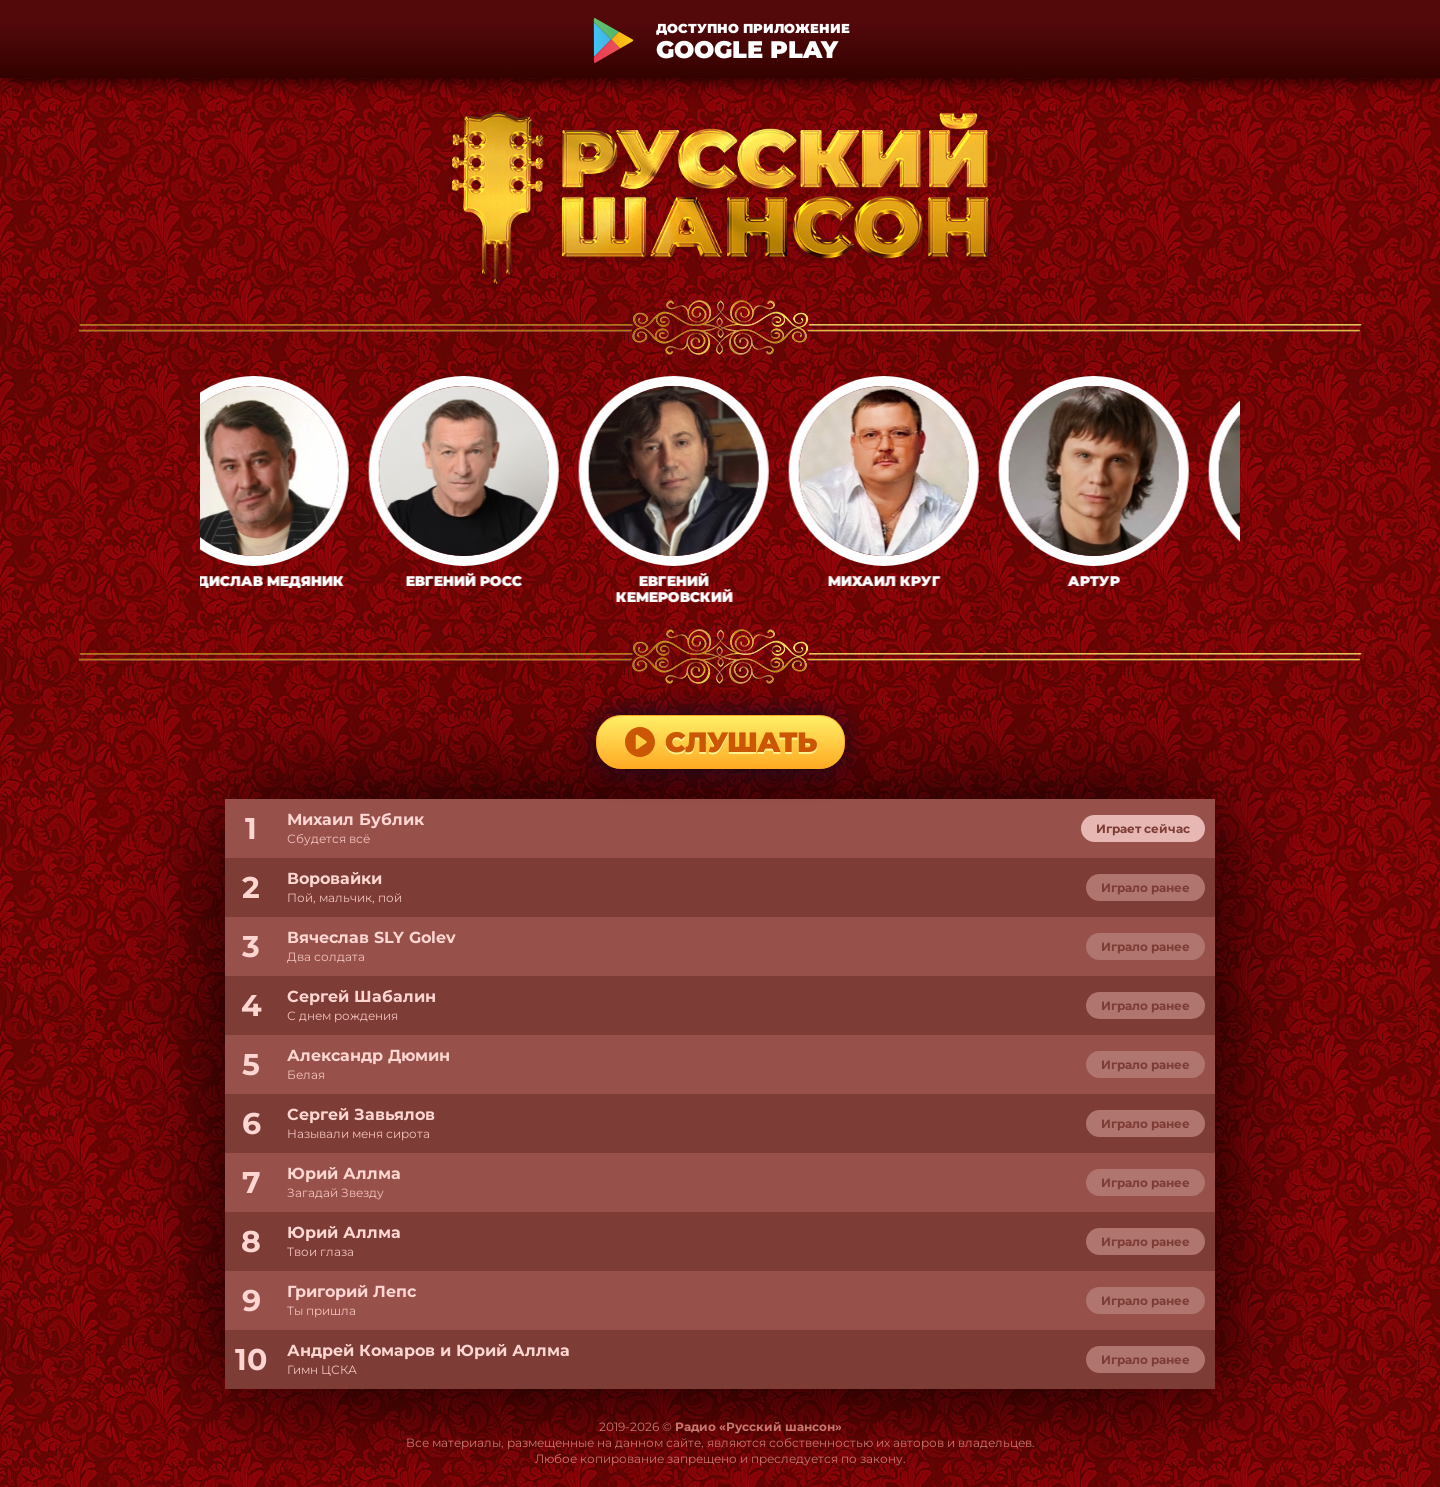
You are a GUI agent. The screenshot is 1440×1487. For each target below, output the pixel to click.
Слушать (720, 742)
